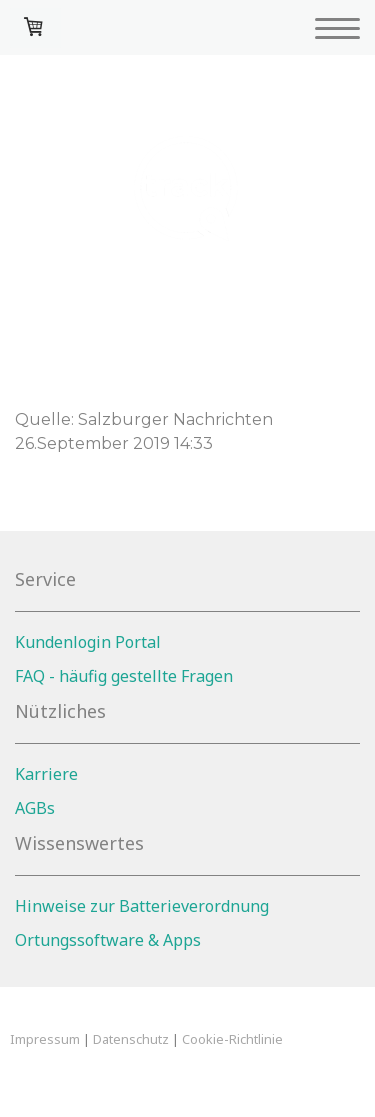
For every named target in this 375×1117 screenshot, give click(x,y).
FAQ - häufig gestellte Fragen (124, 676)
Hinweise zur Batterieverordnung (142, 906)
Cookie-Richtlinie (232, 1039)
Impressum (45, 1039)
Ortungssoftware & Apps (108, 940)
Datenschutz (131, 1039)
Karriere (46, 774)
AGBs (35, 808)
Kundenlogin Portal (88, 642)
